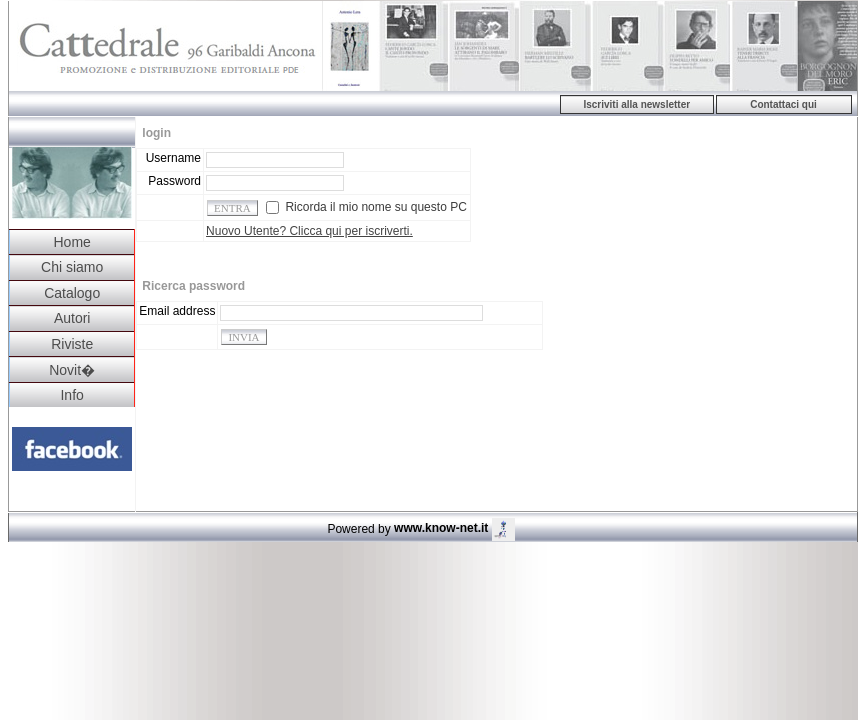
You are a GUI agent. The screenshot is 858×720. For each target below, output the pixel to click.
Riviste (72, 344)
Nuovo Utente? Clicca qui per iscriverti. (309, 231)
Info (71, 395)
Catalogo (72, 293)
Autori (72, 318)
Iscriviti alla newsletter (636, 104)
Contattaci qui (783, 104)
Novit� (72, 370)
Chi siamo (72, 267)
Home (71, 242)
